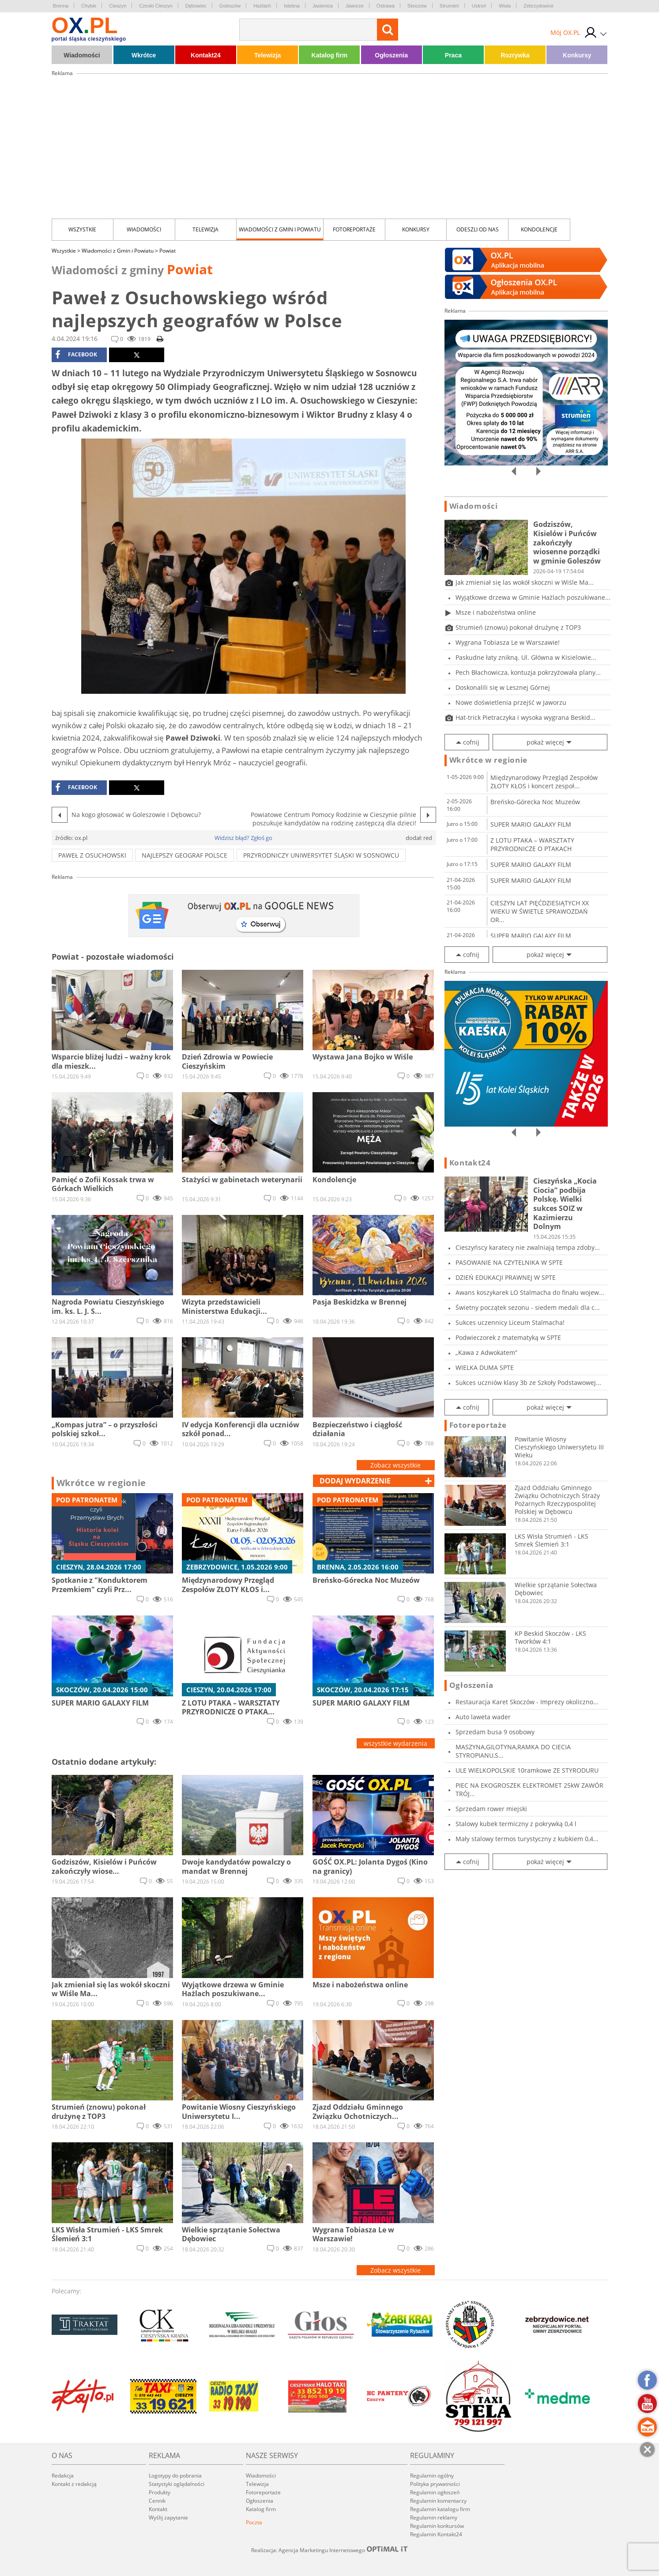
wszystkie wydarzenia (395, 1743)
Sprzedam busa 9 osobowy (495, 1732)
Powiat (167, 250)
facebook (76, 354)
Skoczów (417, 5)
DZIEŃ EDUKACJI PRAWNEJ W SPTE (506, 1277)
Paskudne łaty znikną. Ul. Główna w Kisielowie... (526, 657)
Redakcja (63, 2475)
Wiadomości (82, 55)
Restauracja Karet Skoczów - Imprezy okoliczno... (527, 1702)
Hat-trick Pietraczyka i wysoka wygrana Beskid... (525, 717)
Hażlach (262, 5)
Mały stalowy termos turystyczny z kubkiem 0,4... (527, 1839)
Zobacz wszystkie (395, 1465)
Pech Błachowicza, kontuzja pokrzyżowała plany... (528, 672)
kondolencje (539, 229)
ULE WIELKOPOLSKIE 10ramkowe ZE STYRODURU (527, 1770)
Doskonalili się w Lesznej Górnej (503, 687)
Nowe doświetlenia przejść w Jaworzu (511, 702)
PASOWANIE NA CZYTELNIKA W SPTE (509, 1262)
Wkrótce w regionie (101, 1483)
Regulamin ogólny (432, 2475)
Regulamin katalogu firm (440, 2509)
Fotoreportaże (354, 229)
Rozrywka (515, 55)
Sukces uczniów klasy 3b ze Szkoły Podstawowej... (528, 1382)
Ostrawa (386, 5)
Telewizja (267, 55)
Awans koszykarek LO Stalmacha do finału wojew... (530, 1292)
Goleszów (230, 5)
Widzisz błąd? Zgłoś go (243, 838)
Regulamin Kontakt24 (436, 2534)
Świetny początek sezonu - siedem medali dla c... (528, 1307)
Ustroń (479, 5)
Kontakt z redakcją (74, 2484)
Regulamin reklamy (433, 2517)
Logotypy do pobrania (175, 2475)
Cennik (157, 2500)
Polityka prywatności (435, 2484)
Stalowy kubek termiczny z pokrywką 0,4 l (516, 1823)
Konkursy (577, 55)
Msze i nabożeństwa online (496, 612)
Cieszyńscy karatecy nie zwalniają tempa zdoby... (528, 1247)
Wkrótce (144, 55)
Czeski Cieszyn (155, 5)
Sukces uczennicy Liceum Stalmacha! (510, 1322)
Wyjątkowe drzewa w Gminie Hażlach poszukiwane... (533, 597)
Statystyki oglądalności (176, 2484)
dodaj (355, 1481)
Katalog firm (330, 55)
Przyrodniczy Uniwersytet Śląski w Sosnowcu (321, 855)
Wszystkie (82, 229)
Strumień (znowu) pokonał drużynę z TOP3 (518, 627)
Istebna (292, 5)
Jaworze (355, 5)
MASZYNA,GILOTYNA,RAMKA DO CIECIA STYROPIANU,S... (513, 1751)
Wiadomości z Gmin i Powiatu (280, 229)
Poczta (254, 2522)
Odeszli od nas (477, 229)
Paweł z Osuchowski (92, 855)
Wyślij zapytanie (168, 2517)
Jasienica (323, 5)
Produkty (159, 2492)
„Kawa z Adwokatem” (486, 1352)
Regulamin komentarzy (438, 2500)
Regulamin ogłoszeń (434, 2492)
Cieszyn (117, 5)
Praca (453, 55)
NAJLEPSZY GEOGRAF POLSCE (184, 855)
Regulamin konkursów (437, 2526)
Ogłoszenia (391, 55)
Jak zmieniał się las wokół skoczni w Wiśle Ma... (525, 582)
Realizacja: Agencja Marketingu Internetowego (329, 2550)
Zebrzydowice (538, 5)
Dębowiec (196, 5)
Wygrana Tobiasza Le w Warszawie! (508, 642)
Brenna (60, 5)
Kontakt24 (206, 55)
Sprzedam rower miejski (491, 1808)
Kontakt (158, 2509)
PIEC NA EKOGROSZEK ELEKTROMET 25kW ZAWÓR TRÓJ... (529, 1789)
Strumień (449, 5)
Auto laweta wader (483, 1717)
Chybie (88, 5)
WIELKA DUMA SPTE (485, 1367)
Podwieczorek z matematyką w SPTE (508, 1337)
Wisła (505, 5)
